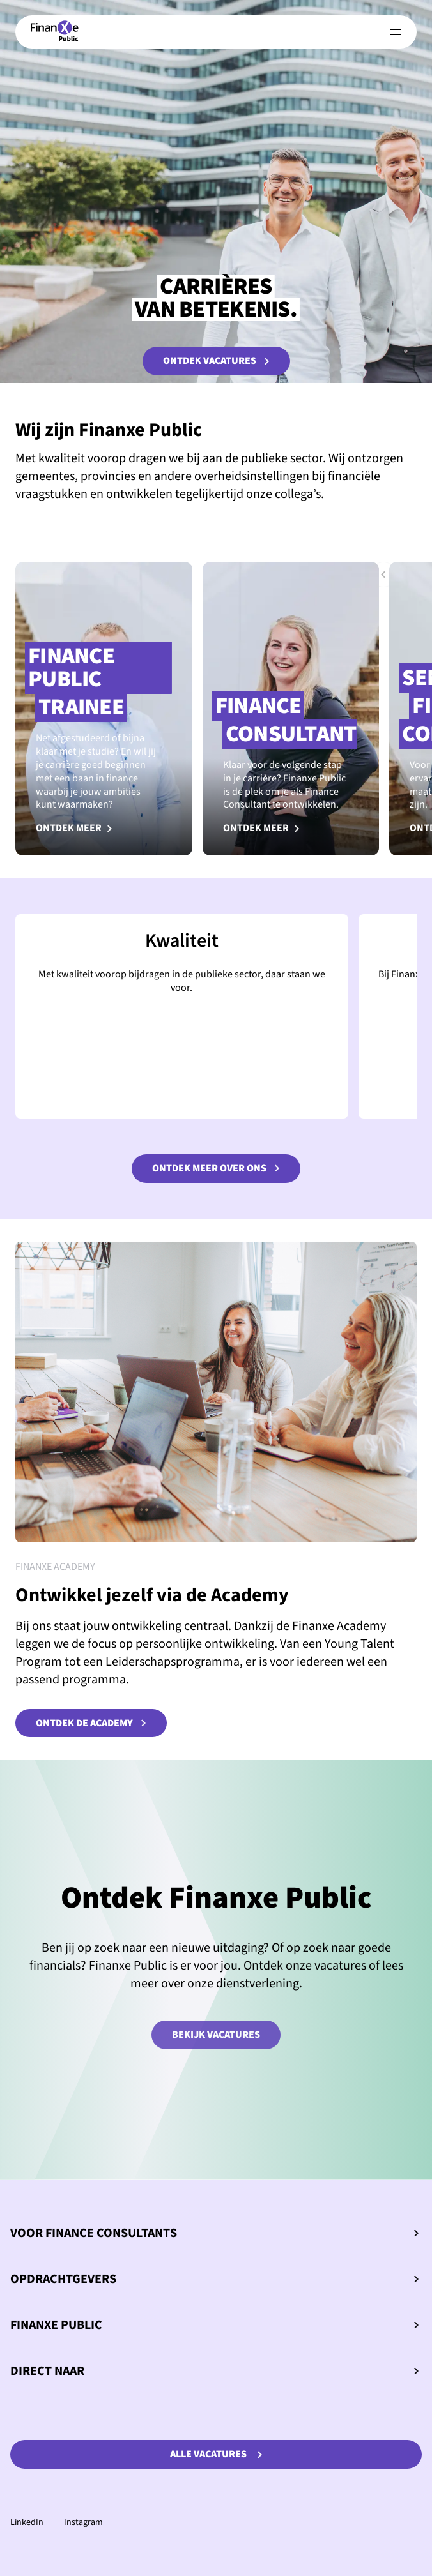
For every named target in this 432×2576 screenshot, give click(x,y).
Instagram (83, 2522)
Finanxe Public (214, 2325)
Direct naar (214, 2371)
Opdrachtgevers (214, 2279)
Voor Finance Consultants (214, 2233)
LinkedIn (26, 2522)
